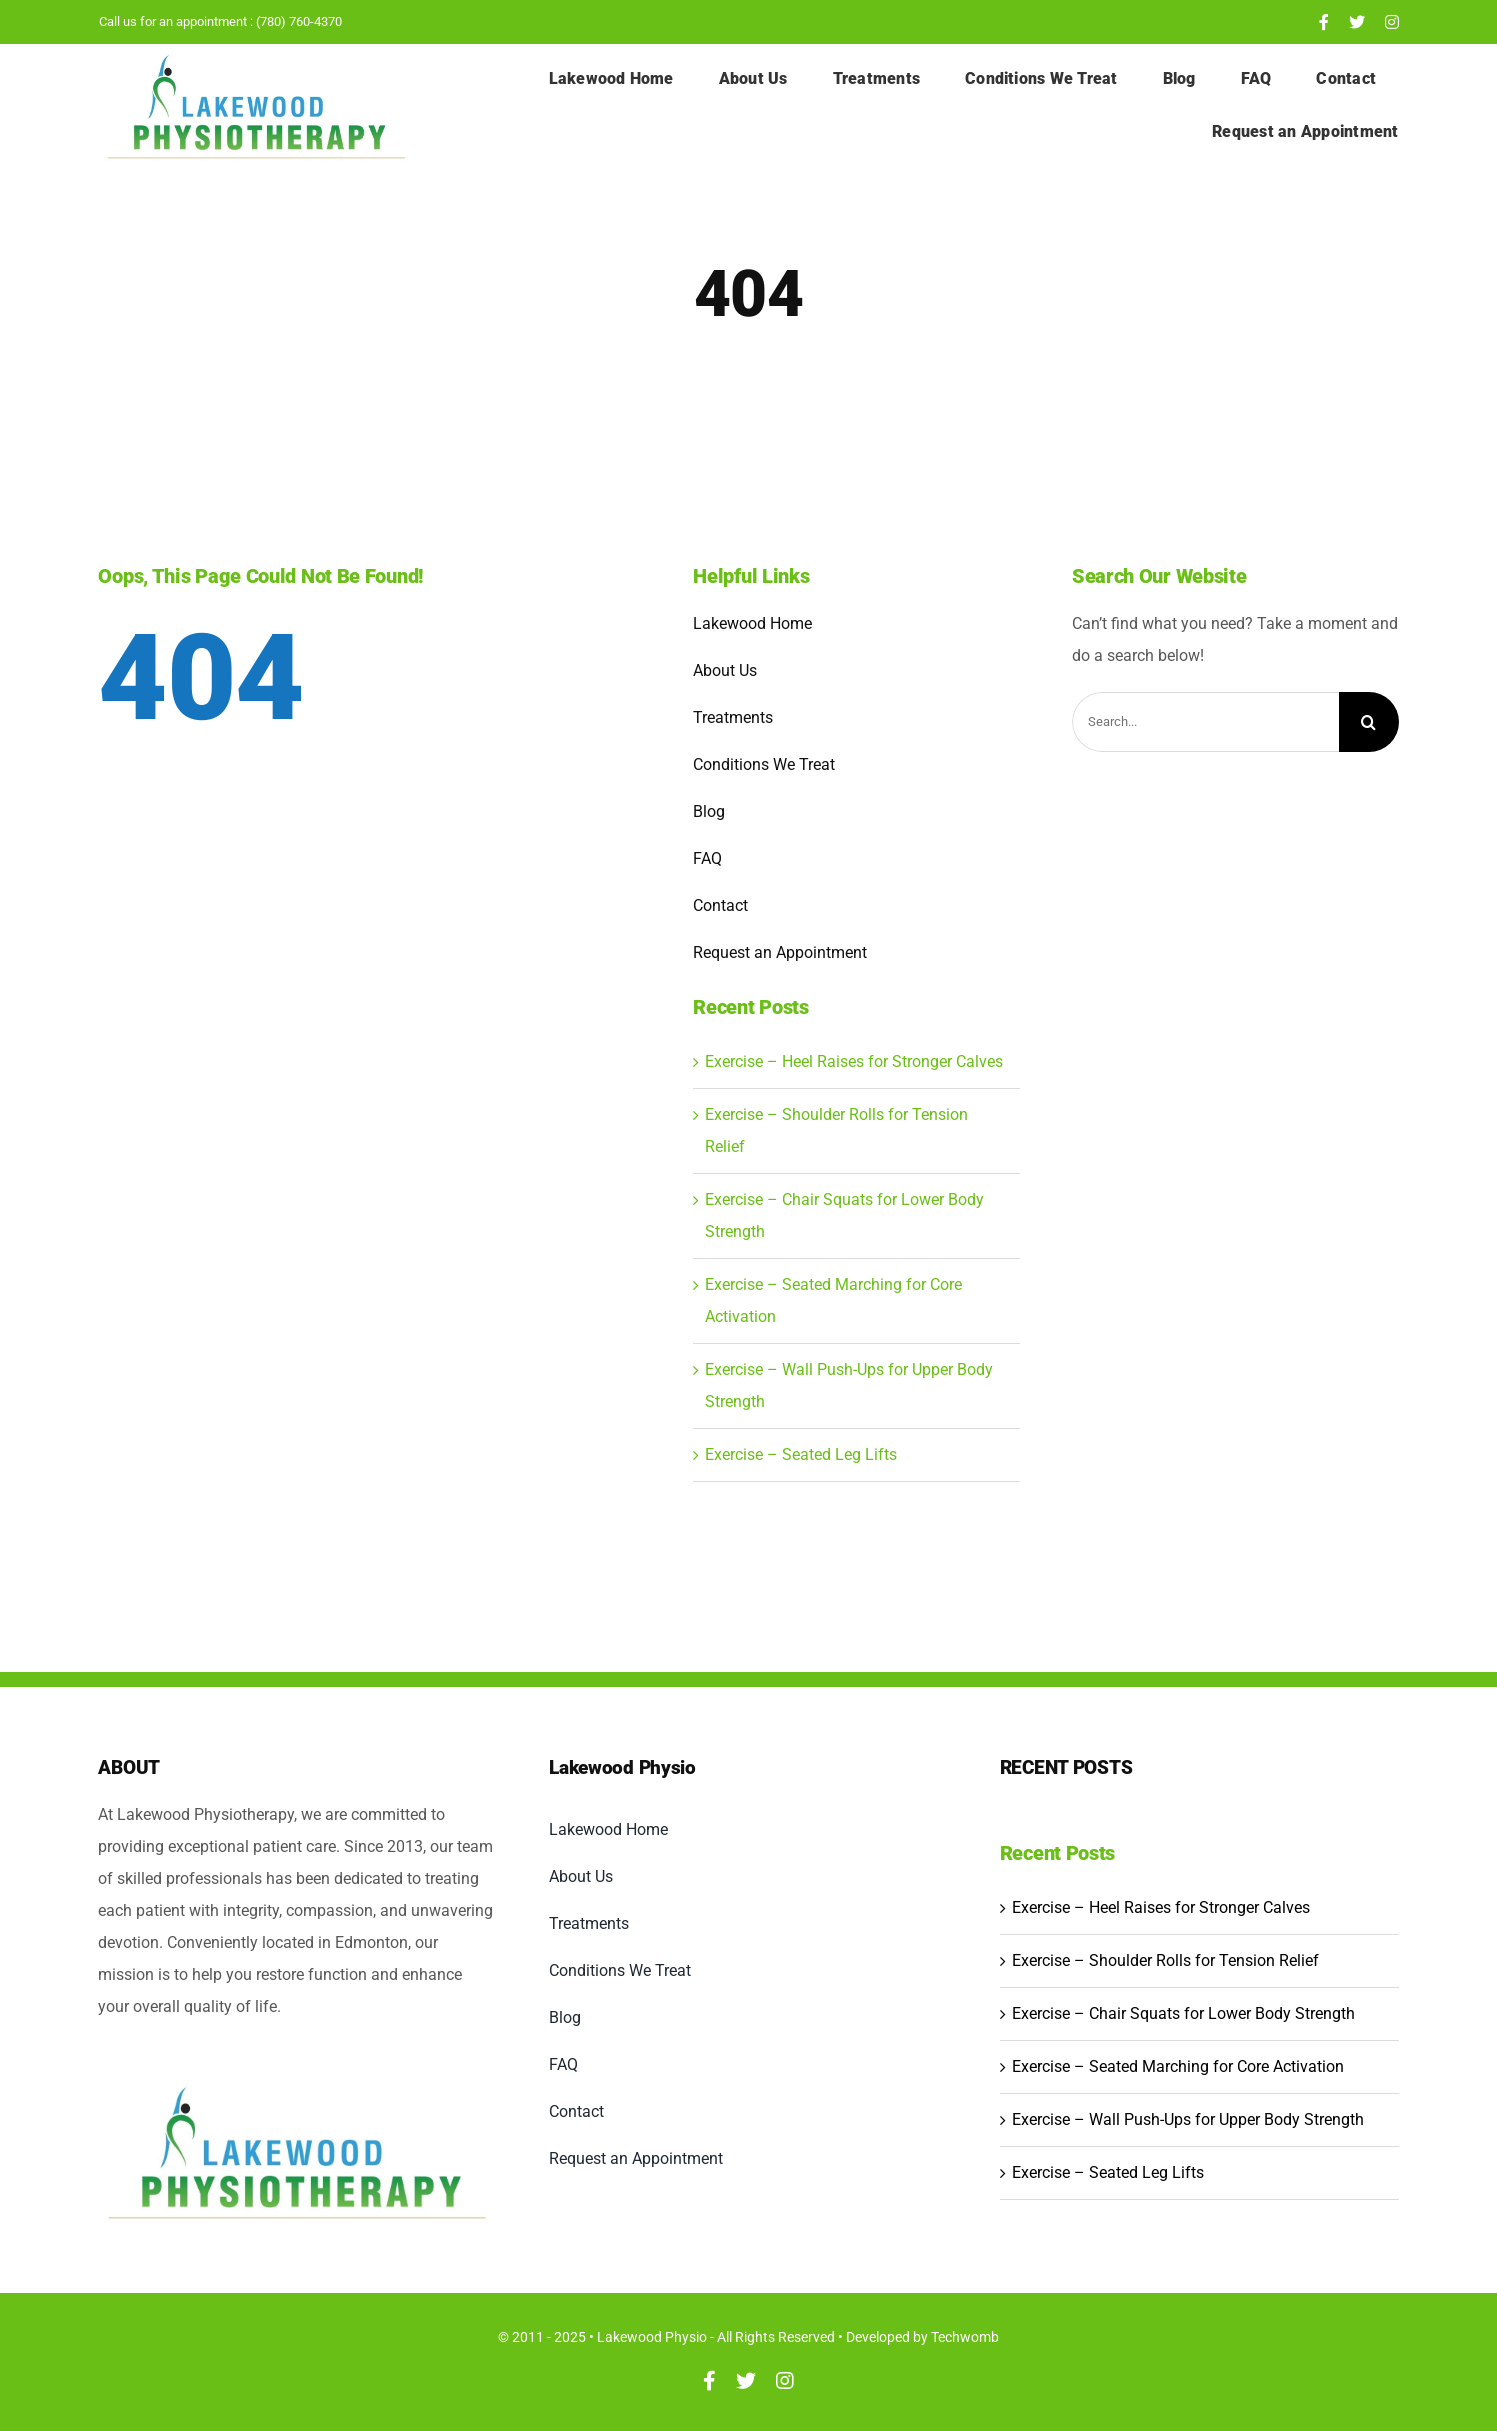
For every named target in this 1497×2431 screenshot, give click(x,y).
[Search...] (1205, 722)
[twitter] (1357, 22)
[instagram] (1392, 22)
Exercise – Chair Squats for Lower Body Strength (1183, 2013)
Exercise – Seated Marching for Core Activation (1178, 2066)
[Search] (1369, 722)
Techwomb (965, 2337)
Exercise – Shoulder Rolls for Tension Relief (1165, 1960)
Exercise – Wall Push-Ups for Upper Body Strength (1188, 2119)
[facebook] (1324, 22)
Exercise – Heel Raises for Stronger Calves (854, 1061)
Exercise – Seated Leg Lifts (801, 1454)
